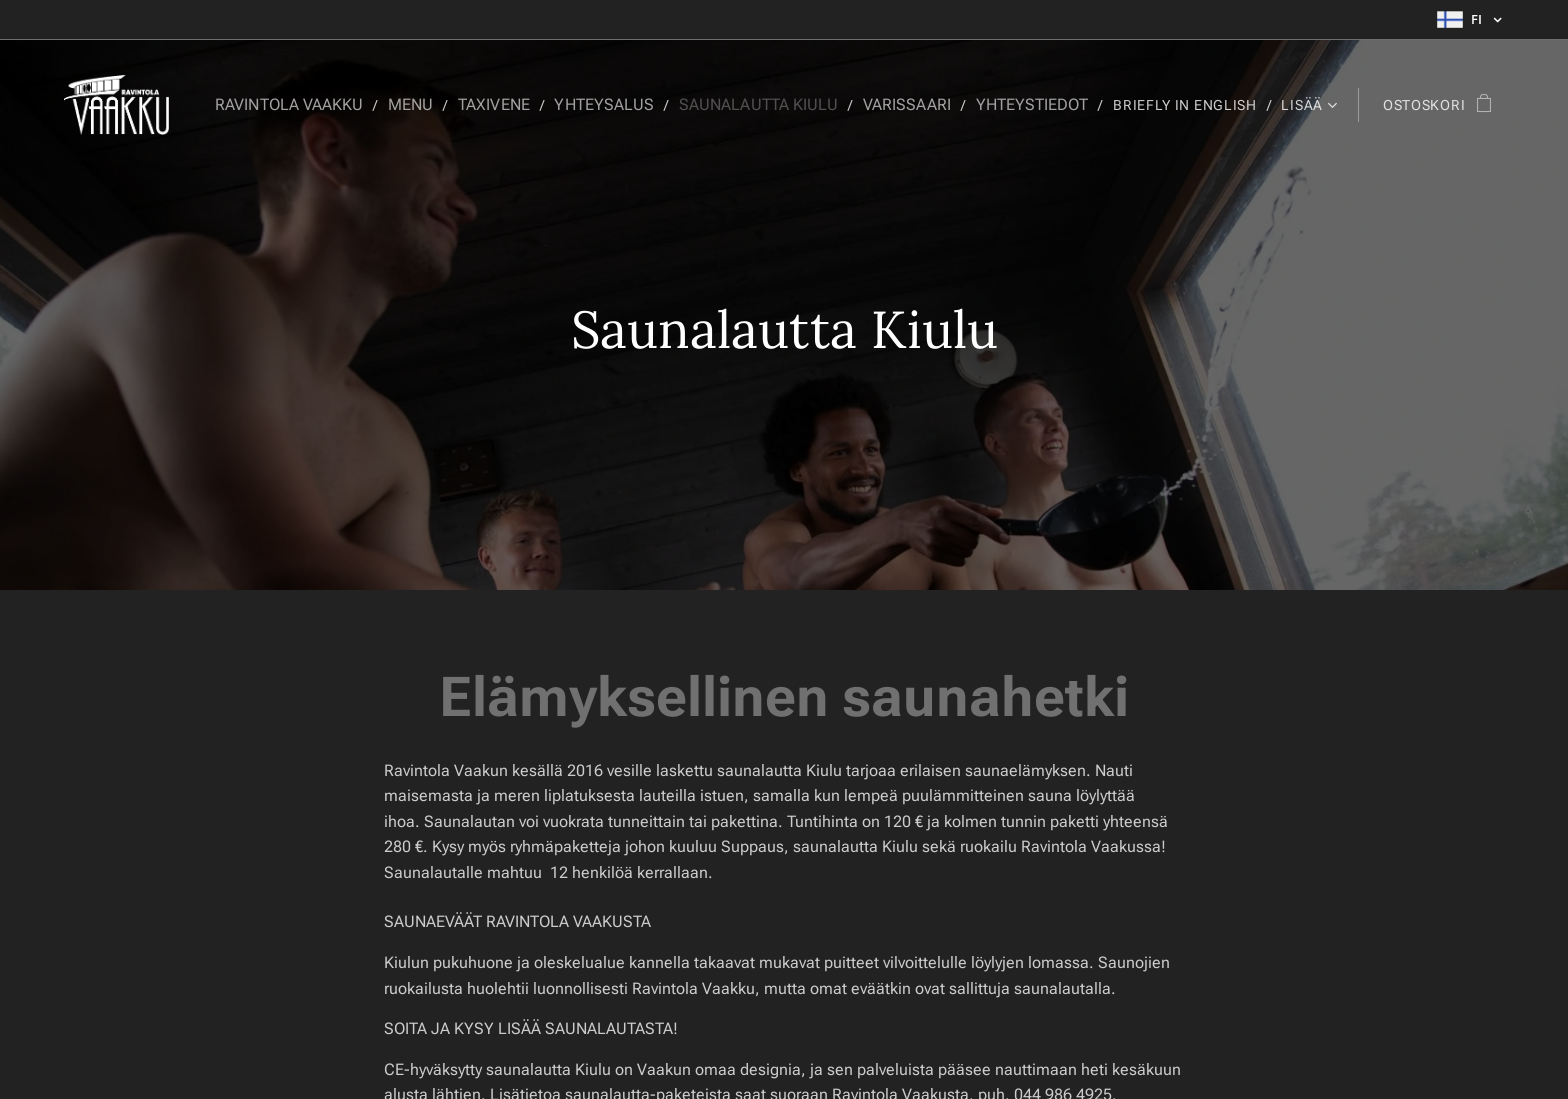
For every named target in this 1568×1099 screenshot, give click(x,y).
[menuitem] (334, 105)
